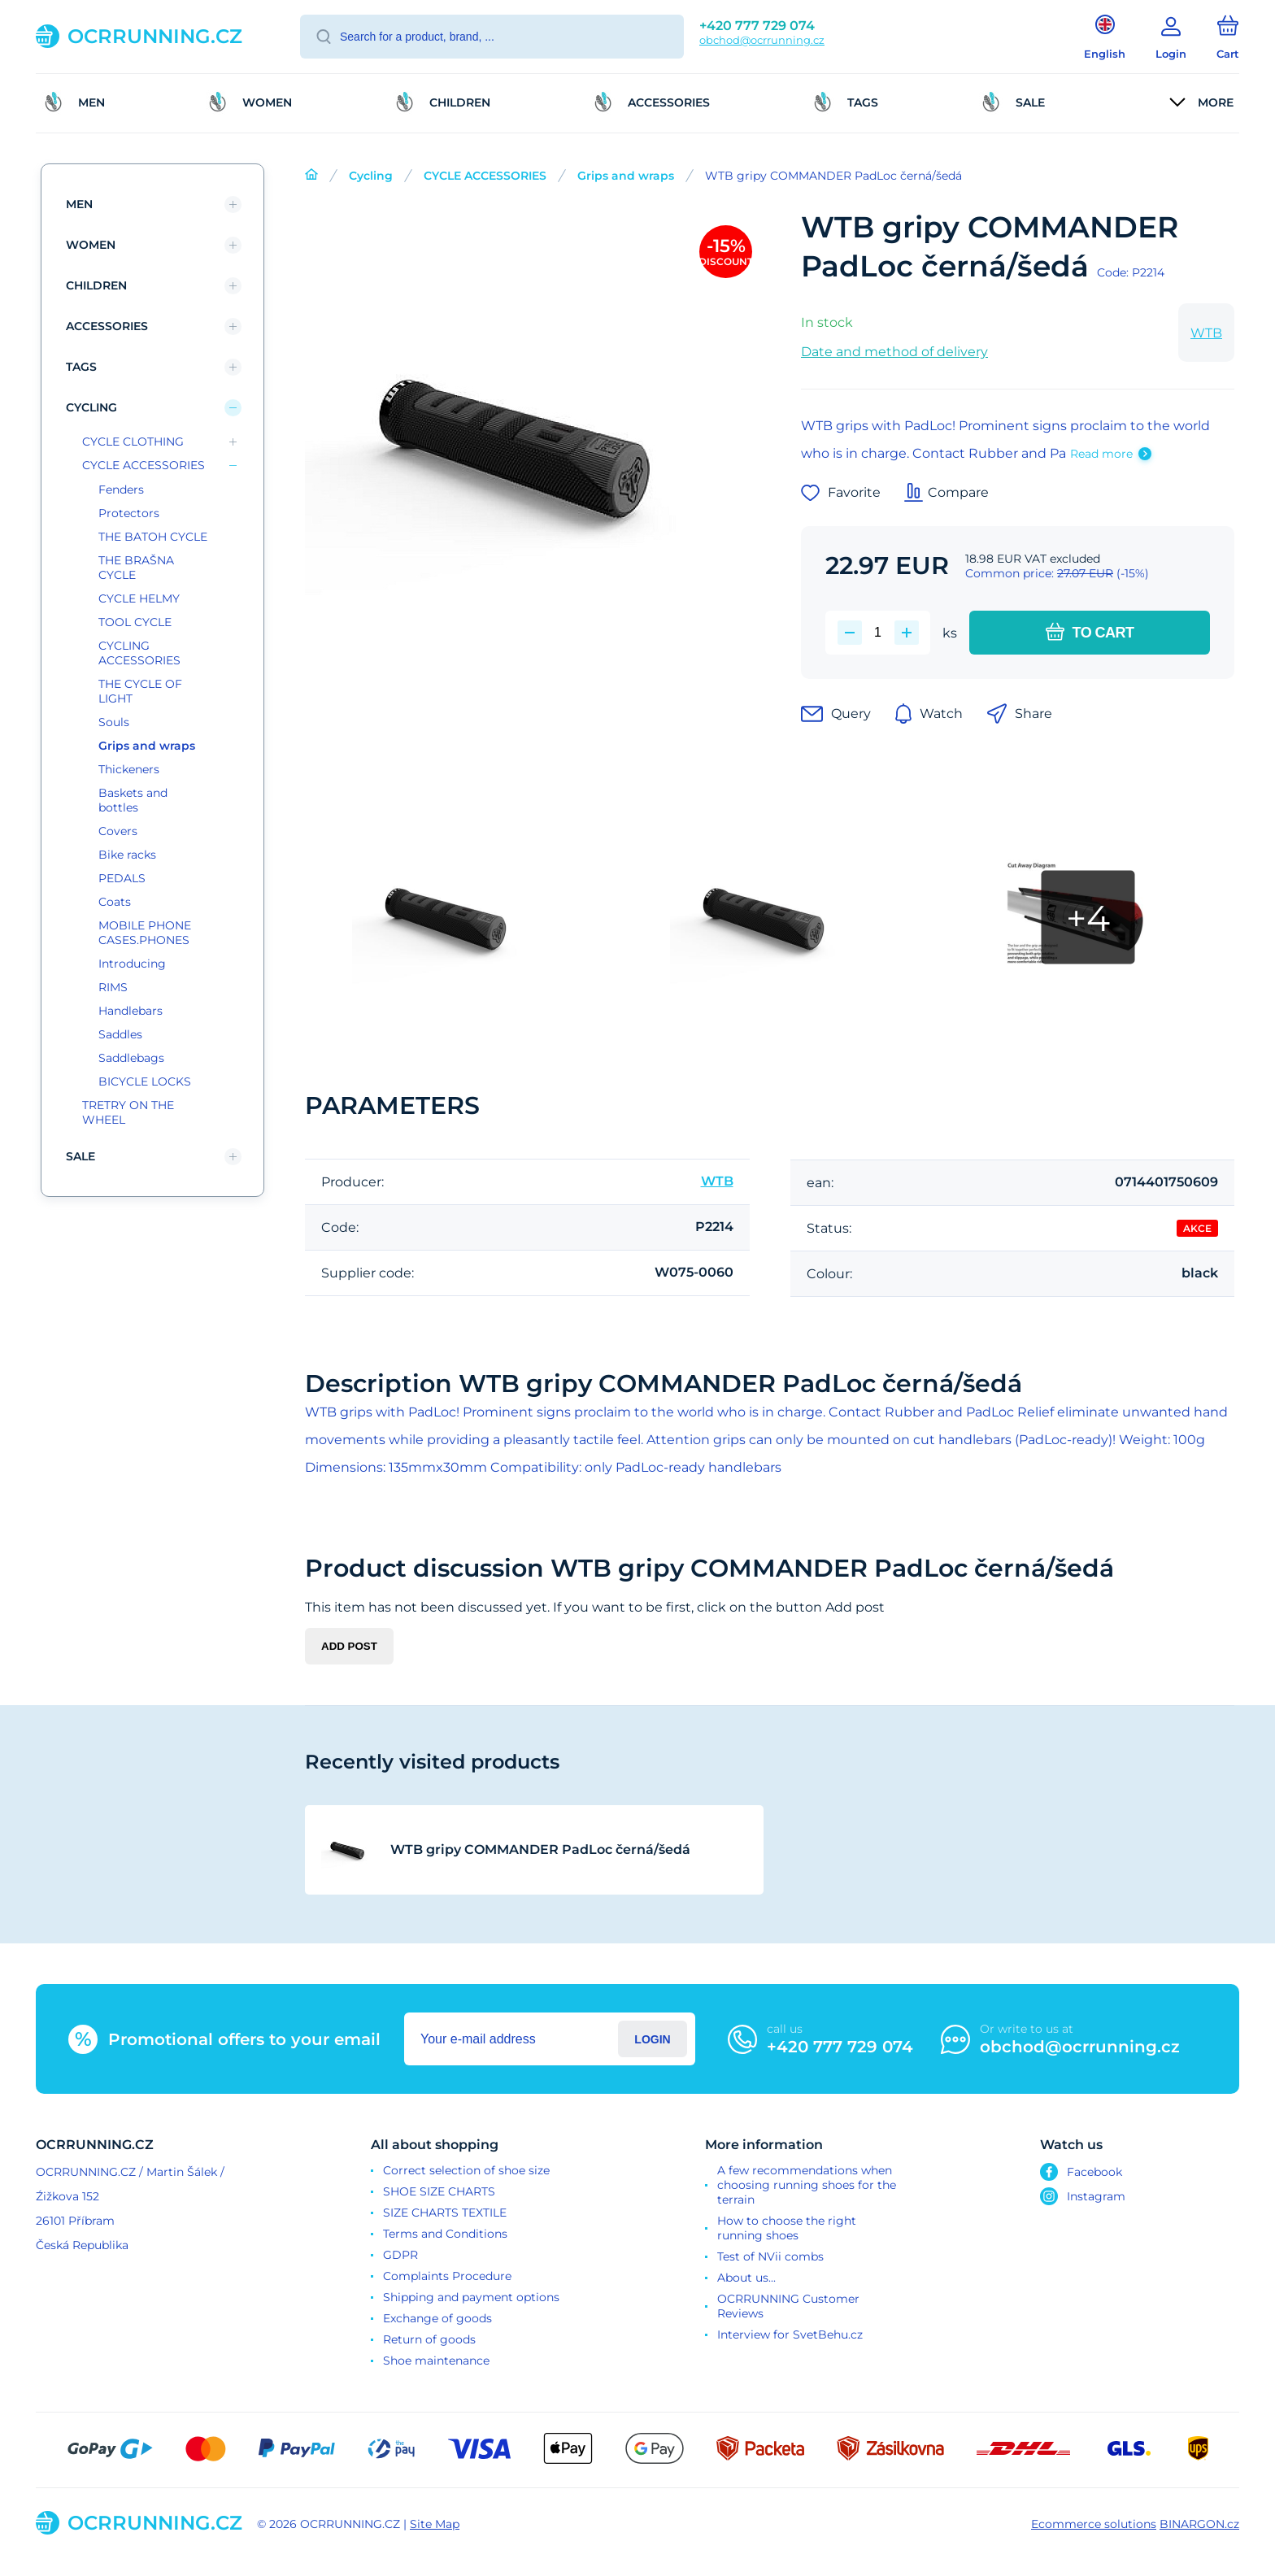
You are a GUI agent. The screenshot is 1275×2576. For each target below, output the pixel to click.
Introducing (132, 963)
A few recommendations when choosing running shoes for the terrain (806, 2185)
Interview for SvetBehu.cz (790, 2334)
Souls (113, 722)
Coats (114, 901)
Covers (117, 831)
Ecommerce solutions (1093, 2524)
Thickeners (128, 769)
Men (79, 204)
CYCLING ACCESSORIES (139, 653)
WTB (1206, 333)
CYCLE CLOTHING (133, 441)
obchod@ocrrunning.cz (762, 39)
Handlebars (130, 1010)
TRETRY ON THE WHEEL (128, 1112)
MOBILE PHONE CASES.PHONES (144, 932)
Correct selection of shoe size (466, 2170)
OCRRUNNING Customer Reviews (788, 2306)
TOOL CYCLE (135, 622)
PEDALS (122, 878)
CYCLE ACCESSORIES (485, 175)
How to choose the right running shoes (786, 2228)
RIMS (113, 987)
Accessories (107, 326)
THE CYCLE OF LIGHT (140, 691)
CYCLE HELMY (139, 598)
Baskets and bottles (133, 800)
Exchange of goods (437, 2318)
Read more (1101, 453)
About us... (746, 2277)
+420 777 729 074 (757, 25)
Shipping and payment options (471, 2297)
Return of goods (429, 2339)
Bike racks (127, 854)
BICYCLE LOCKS (144, 1081)
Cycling (371, 175)
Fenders (121, 489)
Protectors (128, 513)
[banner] (147, 35)
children (96, 285)
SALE (80, 1156)
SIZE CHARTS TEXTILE (445, 2212)
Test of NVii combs (770, 2256)
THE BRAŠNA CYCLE (136, 567)
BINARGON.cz (1199, 2524)
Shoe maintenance (436, 2360)
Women (90, 244)
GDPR (400, 2254)
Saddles (120, 1034)
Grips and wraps (625, 175)
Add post (349, 1646)
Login (652, 2039)
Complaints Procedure (447, 2276)
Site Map (434, 2524)
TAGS (81, 366)
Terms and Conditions (445, 2233)
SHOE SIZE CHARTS (439, 2191)
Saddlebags (131, 1058)
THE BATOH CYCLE (152, 536)
